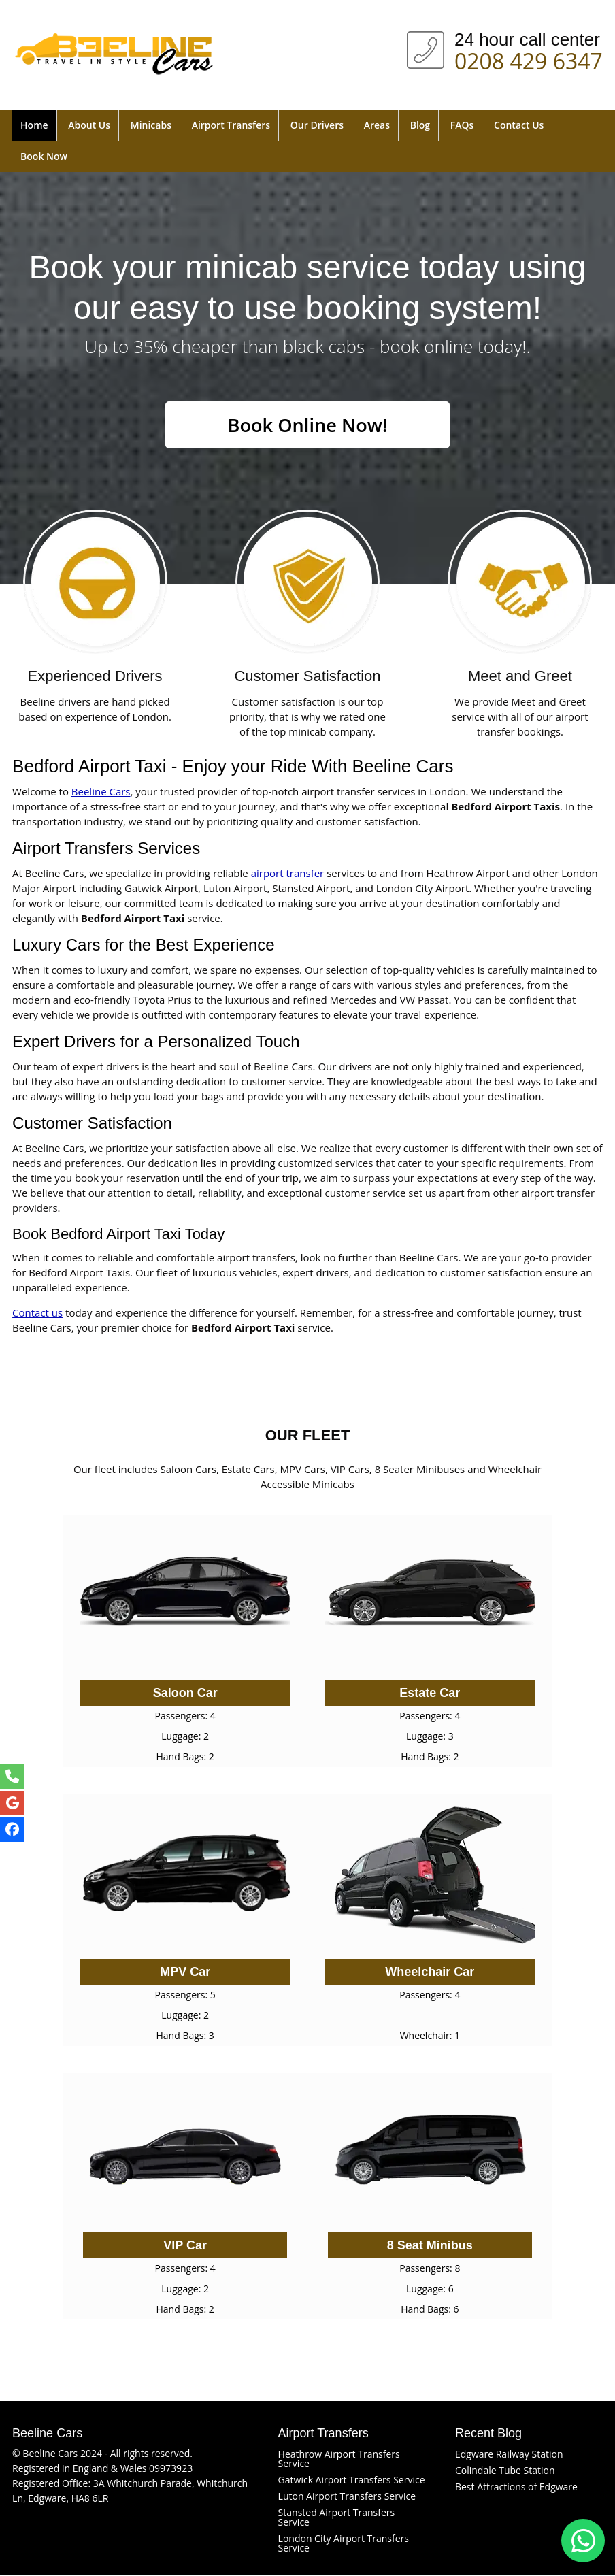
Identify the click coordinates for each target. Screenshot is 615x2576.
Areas (377, 124)
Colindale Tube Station (505, 2470)
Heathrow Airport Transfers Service (339, 2459)
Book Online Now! (307, 425)
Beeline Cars (101, 792)
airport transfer (288, 873)
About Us (89, 124)
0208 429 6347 (528, 58)
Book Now (43, 156)
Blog (420, 124)
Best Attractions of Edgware (516, 2487)
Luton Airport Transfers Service (347, 2496)
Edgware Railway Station (509, 2454)
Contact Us (519, 124)
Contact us (37, 1313)
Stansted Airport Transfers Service (336, 2518)
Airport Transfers (231, 124)
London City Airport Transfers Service (343, 2543)
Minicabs (151, 124)
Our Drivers (317, 124)
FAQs (462, 124)
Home (34, 124)
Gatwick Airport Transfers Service (351, 2480)
